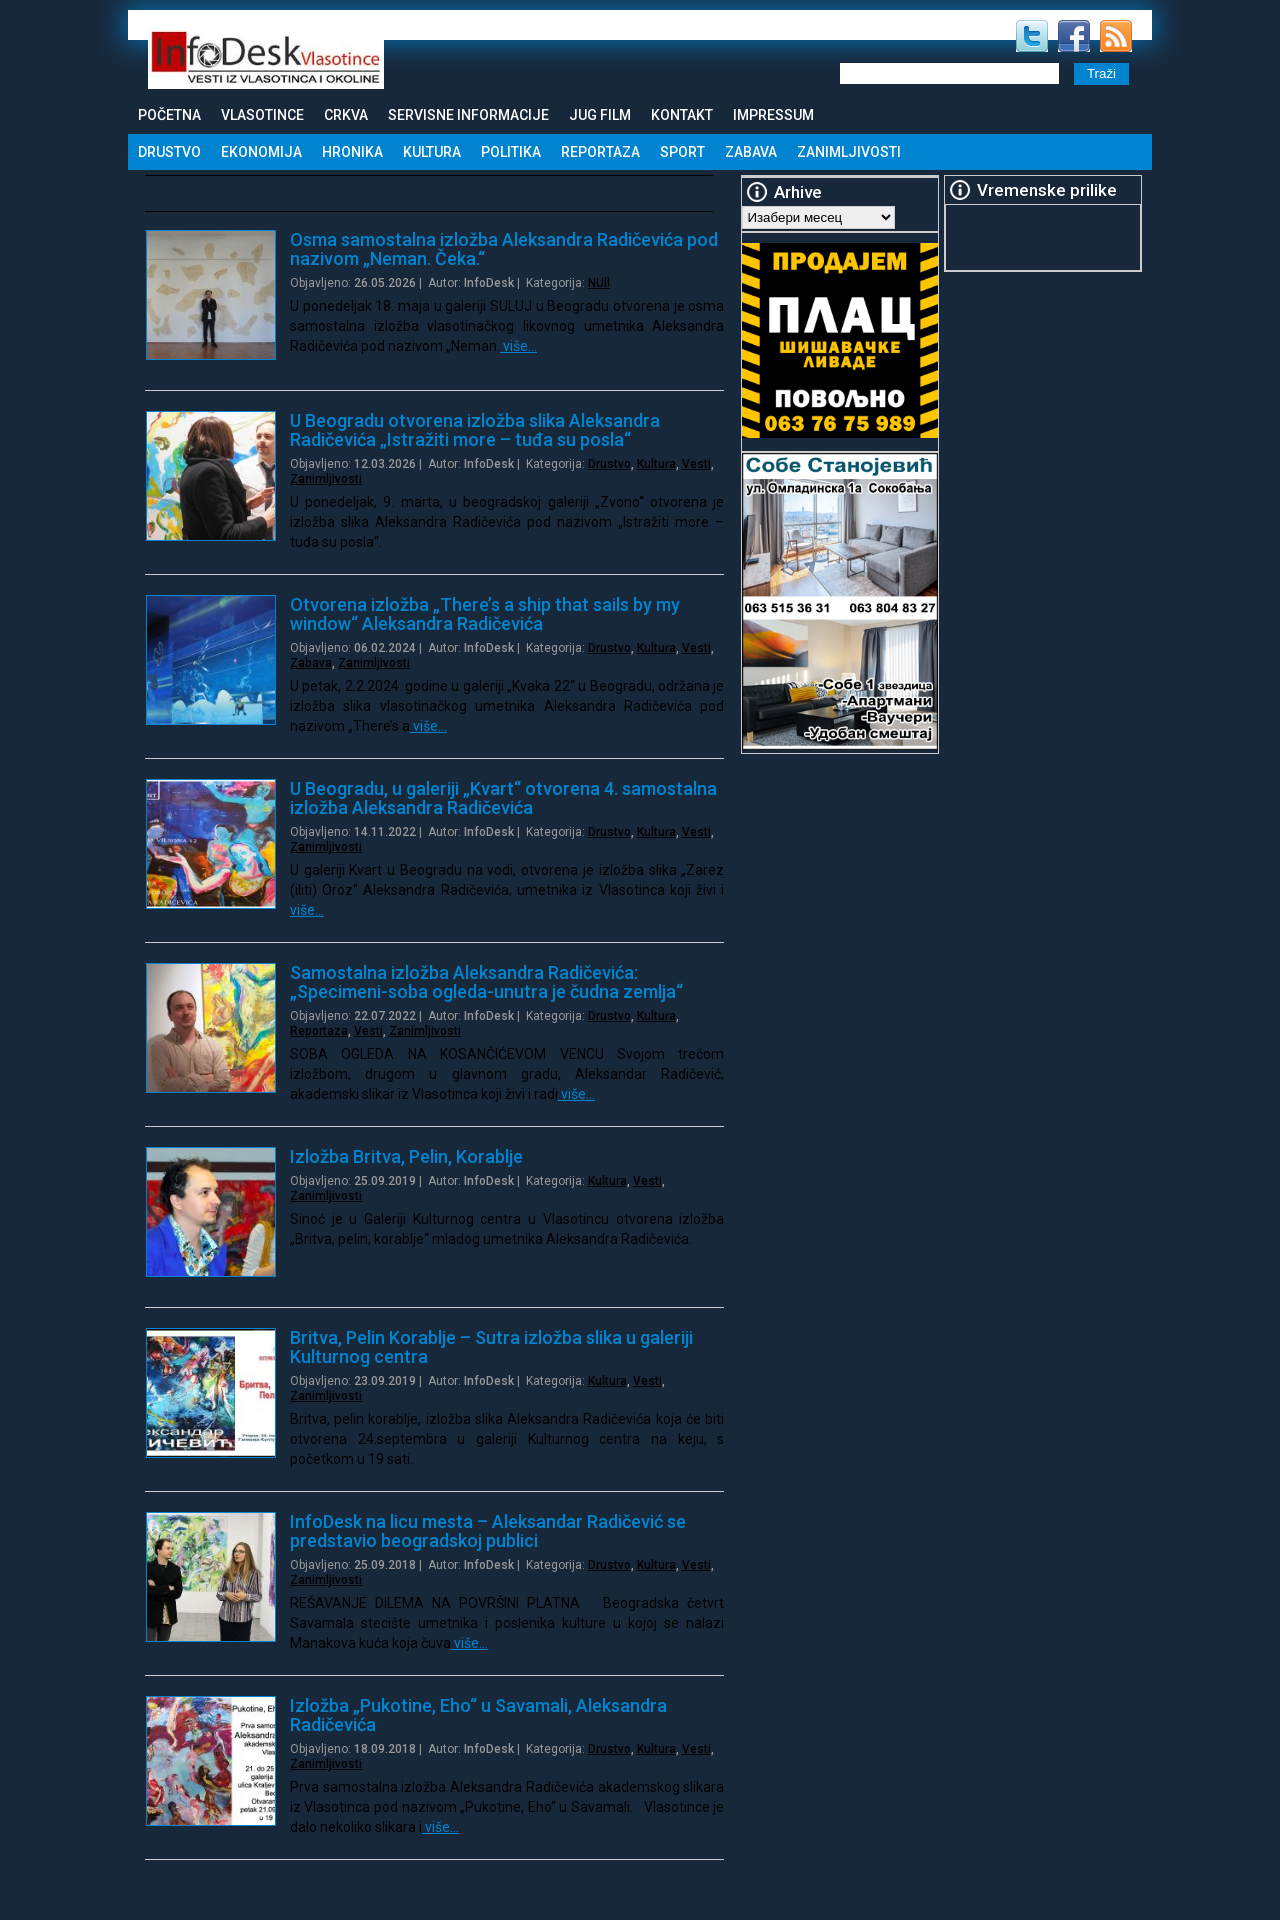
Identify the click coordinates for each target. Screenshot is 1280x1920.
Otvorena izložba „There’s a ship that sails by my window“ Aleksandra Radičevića (485, 614)
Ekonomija (261, 152)
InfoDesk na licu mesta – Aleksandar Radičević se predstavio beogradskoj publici (488, 1531)
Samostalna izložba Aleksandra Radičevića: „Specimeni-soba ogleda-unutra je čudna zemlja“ (486, 982)
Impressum (773, 115)
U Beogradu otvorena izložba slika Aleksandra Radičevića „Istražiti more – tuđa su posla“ (475, 430)
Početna (169, 115)
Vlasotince (262, 115)
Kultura (432, 152)
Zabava (751, 152)
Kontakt (682, 115)
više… (518, 346)
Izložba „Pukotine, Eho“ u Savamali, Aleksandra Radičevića (478, 1715)
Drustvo (169, 152)
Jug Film (600, 115)
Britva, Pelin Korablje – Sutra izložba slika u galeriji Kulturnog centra (491, 1347)
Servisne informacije (468, 115)
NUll (599, 283)
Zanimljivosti (849, 152)
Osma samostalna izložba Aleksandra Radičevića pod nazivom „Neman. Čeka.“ (504, 249)
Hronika (352, 152)
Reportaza (600, 152)
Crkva (346, 115)
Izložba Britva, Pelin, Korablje (406, 1156)
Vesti (696, 464)
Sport (682, 152)
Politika (511, 152)
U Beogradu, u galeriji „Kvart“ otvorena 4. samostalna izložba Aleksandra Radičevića (503, 798)
